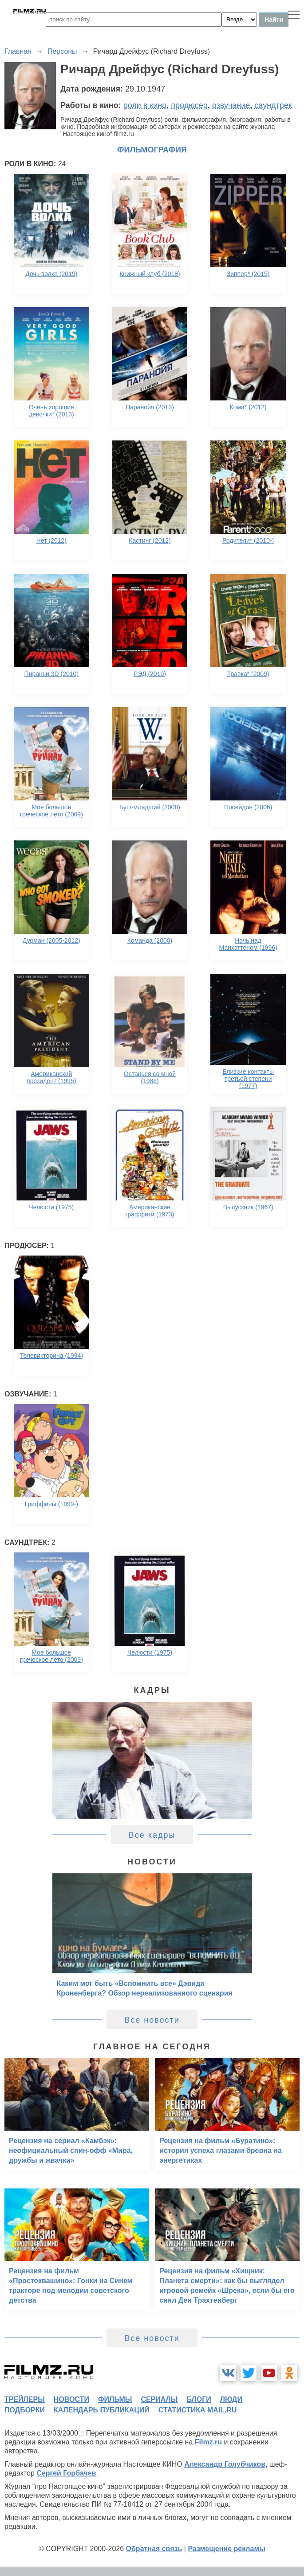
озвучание (231, 105)
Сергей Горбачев (66, 2473)
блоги (198, 2399)
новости (71, 2399)
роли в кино (145, 105)
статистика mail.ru (197, 2410)
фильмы (115, 2399)
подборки (24, 2410)
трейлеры (24, 2399)
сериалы (159, 2399)
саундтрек (273, 105)
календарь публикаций (102, 2410)
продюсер (189, 105)
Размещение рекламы (226, 2548)
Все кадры (152, 1835)
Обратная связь (154, 2548)
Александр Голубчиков (224, 2464)
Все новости (152, 2020)
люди (231, 2399)
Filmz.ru (208, 2442)
